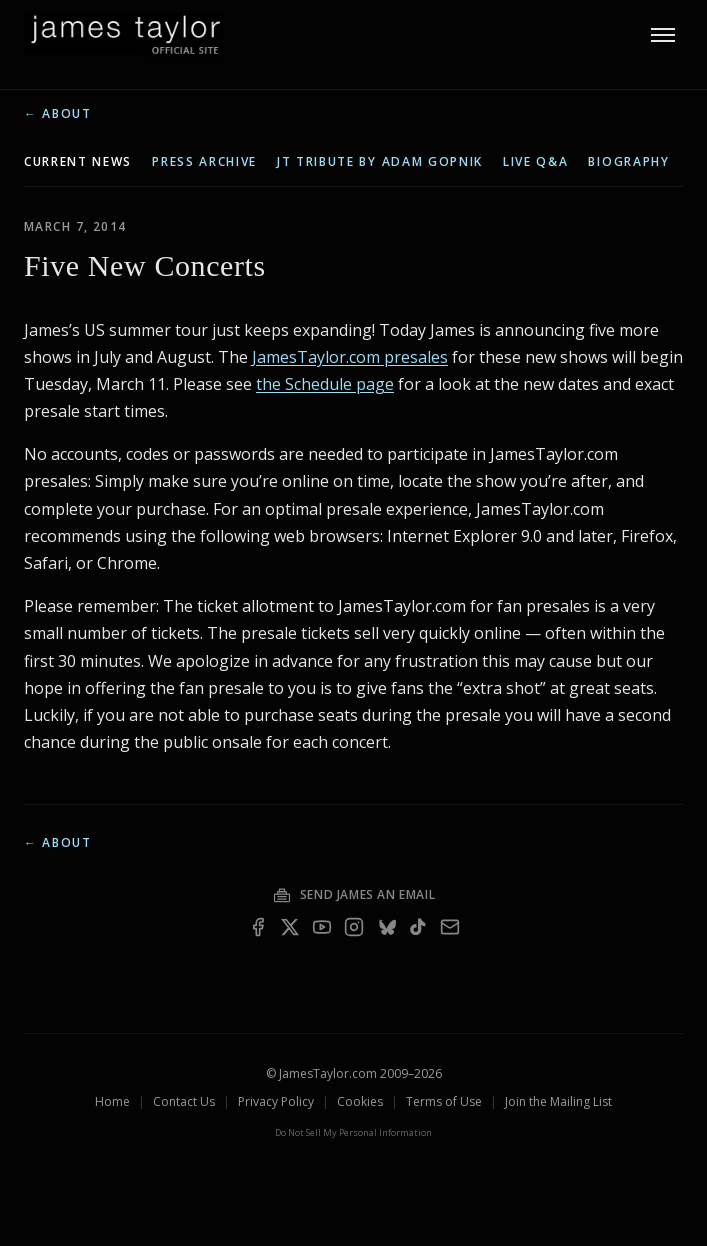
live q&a (535, 162)
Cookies (360, 1101)
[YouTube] (322, 927)
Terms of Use (444, 1101)
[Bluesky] (386, 927)
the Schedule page (325, 384)
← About (58, 114)
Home (112, 1101)
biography (628, 162)
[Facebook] (258, 927)
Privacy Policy (276, 1101)
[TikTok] (418, 927)
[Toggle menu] (663, 35)
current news (78, 162)
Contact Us (184, 1101)
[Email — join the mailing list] (450, 927)
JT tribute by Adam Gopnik (380, 162)
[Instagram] (354, 927)
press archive (204, 162)
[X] (290, 927)
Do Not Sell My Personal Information (353, 1132)
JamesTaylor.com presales (350, 357)
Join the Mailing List (558, 1101)
